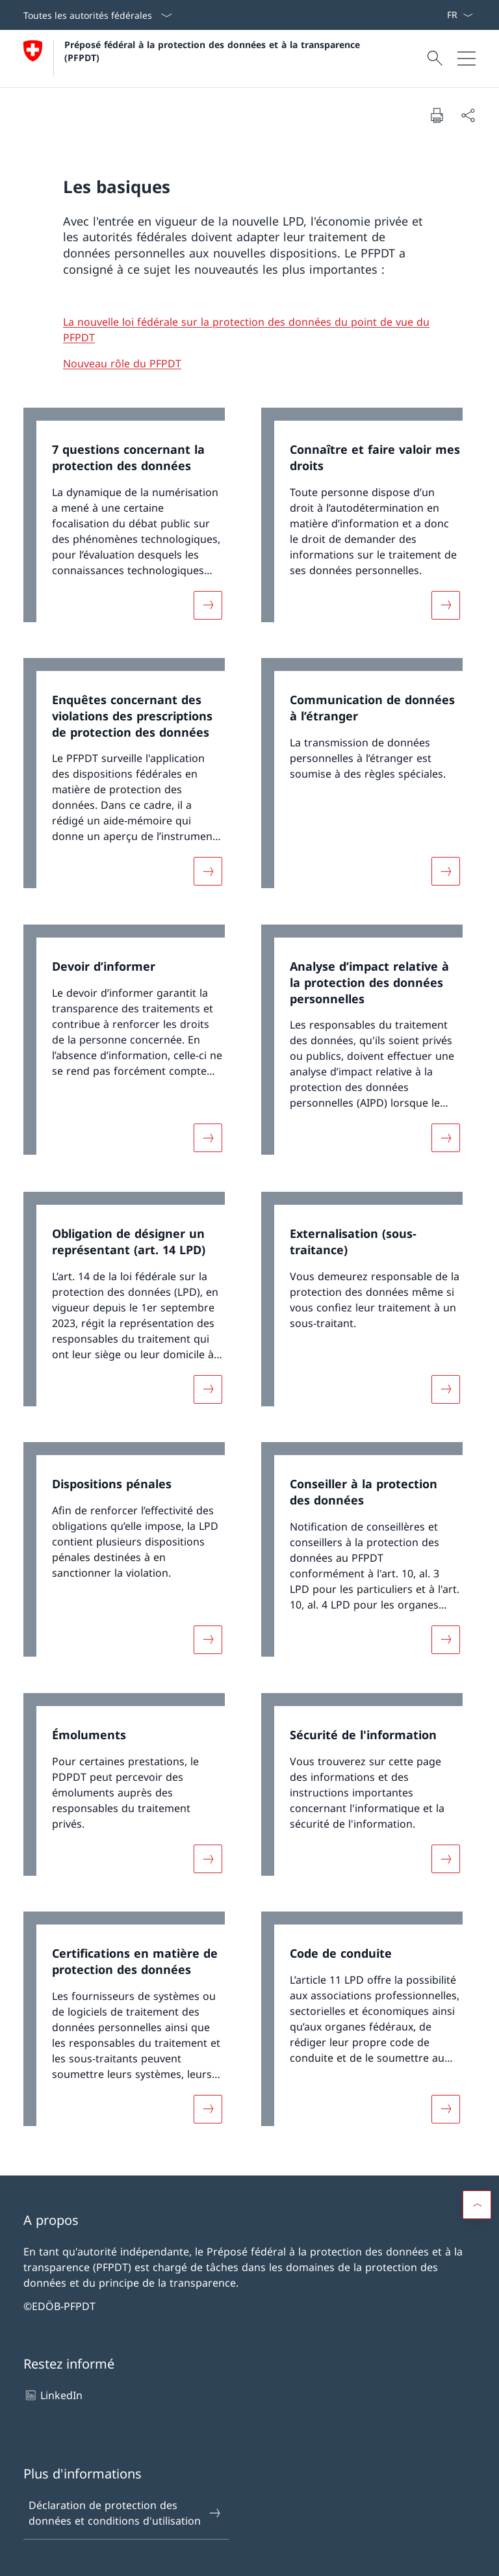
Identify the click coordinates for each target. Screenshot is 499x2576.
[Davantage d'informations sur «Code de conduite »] (445, 2109)
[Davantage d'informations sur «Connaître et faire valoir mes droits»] (445, 604)
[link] (130, 521)
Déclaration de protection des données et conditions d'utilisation (125, 2513)
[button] (477, 2204)
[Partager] (467, 115)
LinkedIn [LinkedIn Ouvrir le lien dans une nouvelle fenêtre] (53, 2395)
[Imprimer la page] (436, 115)
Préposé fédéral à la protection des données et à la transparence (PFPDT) (215, 50)
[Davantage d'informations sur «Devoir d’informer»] (208, 1138)
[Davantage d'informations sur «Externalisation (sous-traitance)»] (445, 1388)
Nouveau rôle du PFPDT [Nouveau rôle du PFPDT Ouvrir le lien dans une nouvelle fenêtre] (122, 363)
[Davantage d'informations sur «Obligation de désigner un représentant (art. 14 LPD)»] (208, 1388)
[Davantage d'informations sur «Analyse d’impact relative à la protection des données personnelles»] (445, 1138)
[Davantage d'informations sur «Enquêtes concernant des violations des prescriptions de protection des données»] (208, 871)
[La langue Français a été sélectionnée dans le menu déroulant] (460, 15)
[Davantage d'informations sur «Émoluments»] (208, 1858)
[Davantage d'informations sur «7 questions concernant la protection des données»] (208, 604)
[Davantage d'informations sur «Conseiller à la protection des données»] (445, 1639)
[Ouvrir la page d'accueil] (194, 58)
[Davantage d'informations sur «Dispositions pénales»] (208, 1639)
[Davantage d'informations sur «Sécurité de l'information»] (445, 1858)
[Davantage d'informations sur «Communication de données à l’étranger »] (445, 871)
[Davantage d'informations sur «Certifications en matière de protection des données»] (208, 2109)
